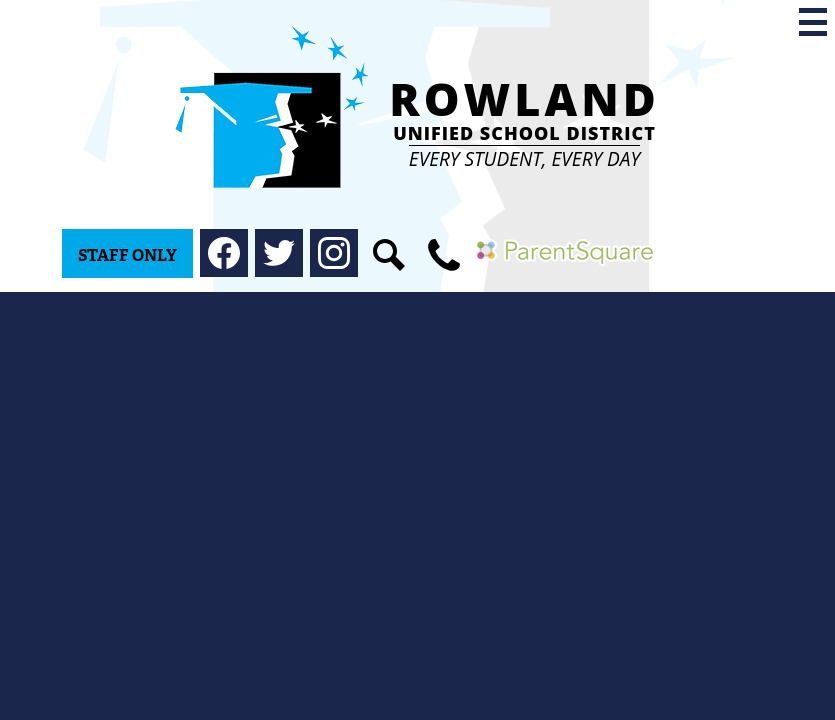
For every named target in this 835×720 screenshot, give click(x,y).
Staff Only (127, 255)
